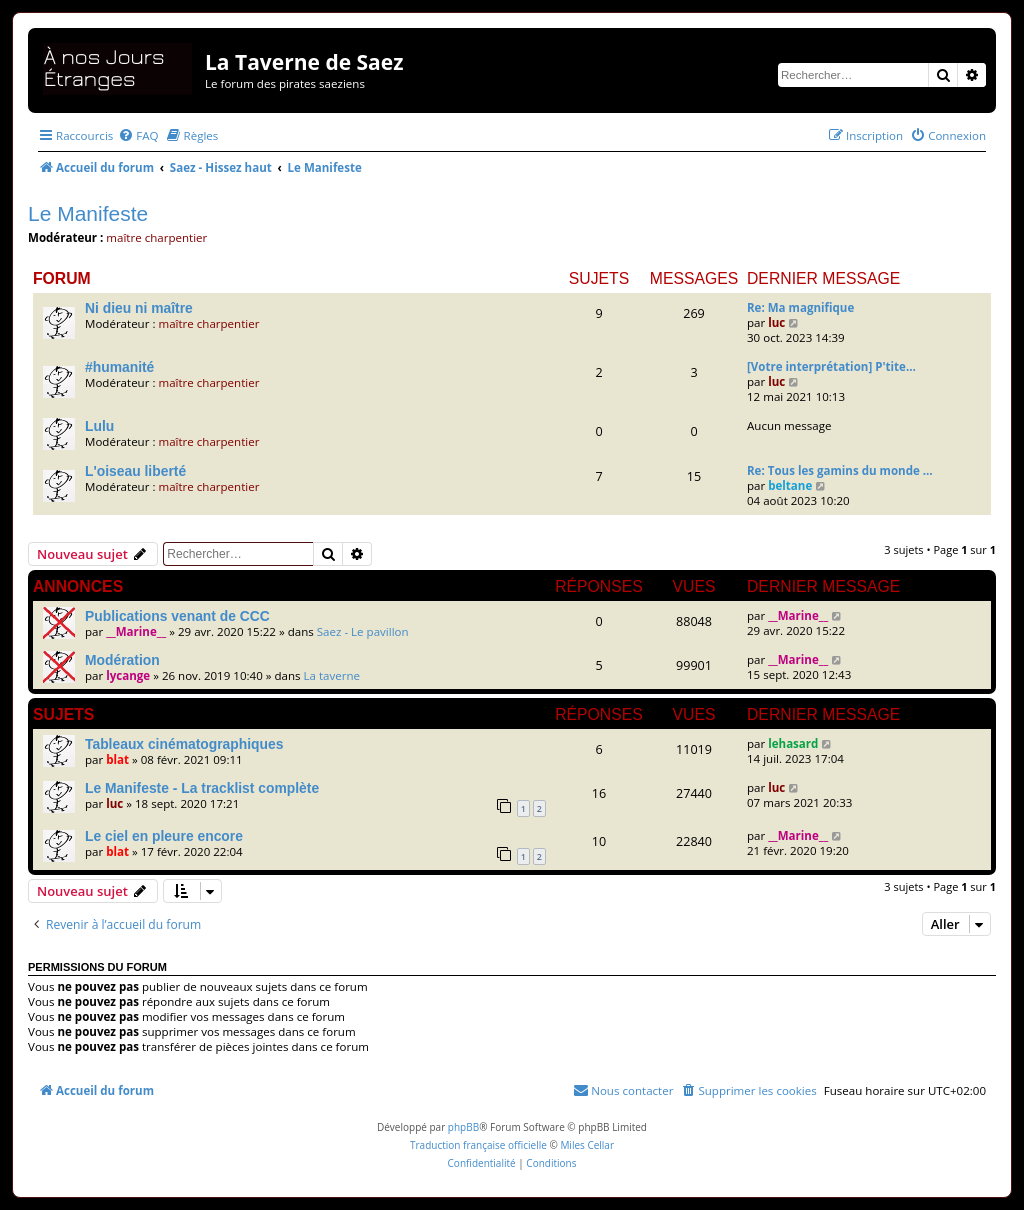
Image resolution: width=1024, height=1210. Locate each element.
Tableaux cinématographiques (184, 744)
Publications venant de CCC (177, 616)
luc (776, 322)
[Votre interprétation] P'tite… (831, 366)
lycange (128, 675)
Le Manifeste (88, 213)
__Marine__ (136, 631)
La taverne (332, 675)
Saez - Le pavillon (363, 631)
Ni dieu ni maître (139, 308)
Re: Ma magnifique (800, 307)
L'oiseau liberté (135, 471)
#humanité (119, 367)
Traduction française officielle (478, 1145)
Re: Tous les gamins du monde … (840, 470)
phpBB (463, 1127)
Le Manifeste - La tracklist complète (202, 788)
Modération (122, 660)
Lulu (99, 426)
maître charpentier (156, 237)
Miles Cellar (587, 1145)
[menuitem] (138, 135)
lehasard (793, 743)
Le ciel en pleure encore (164, 836)
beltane (790, 485)
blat (117, 759)
